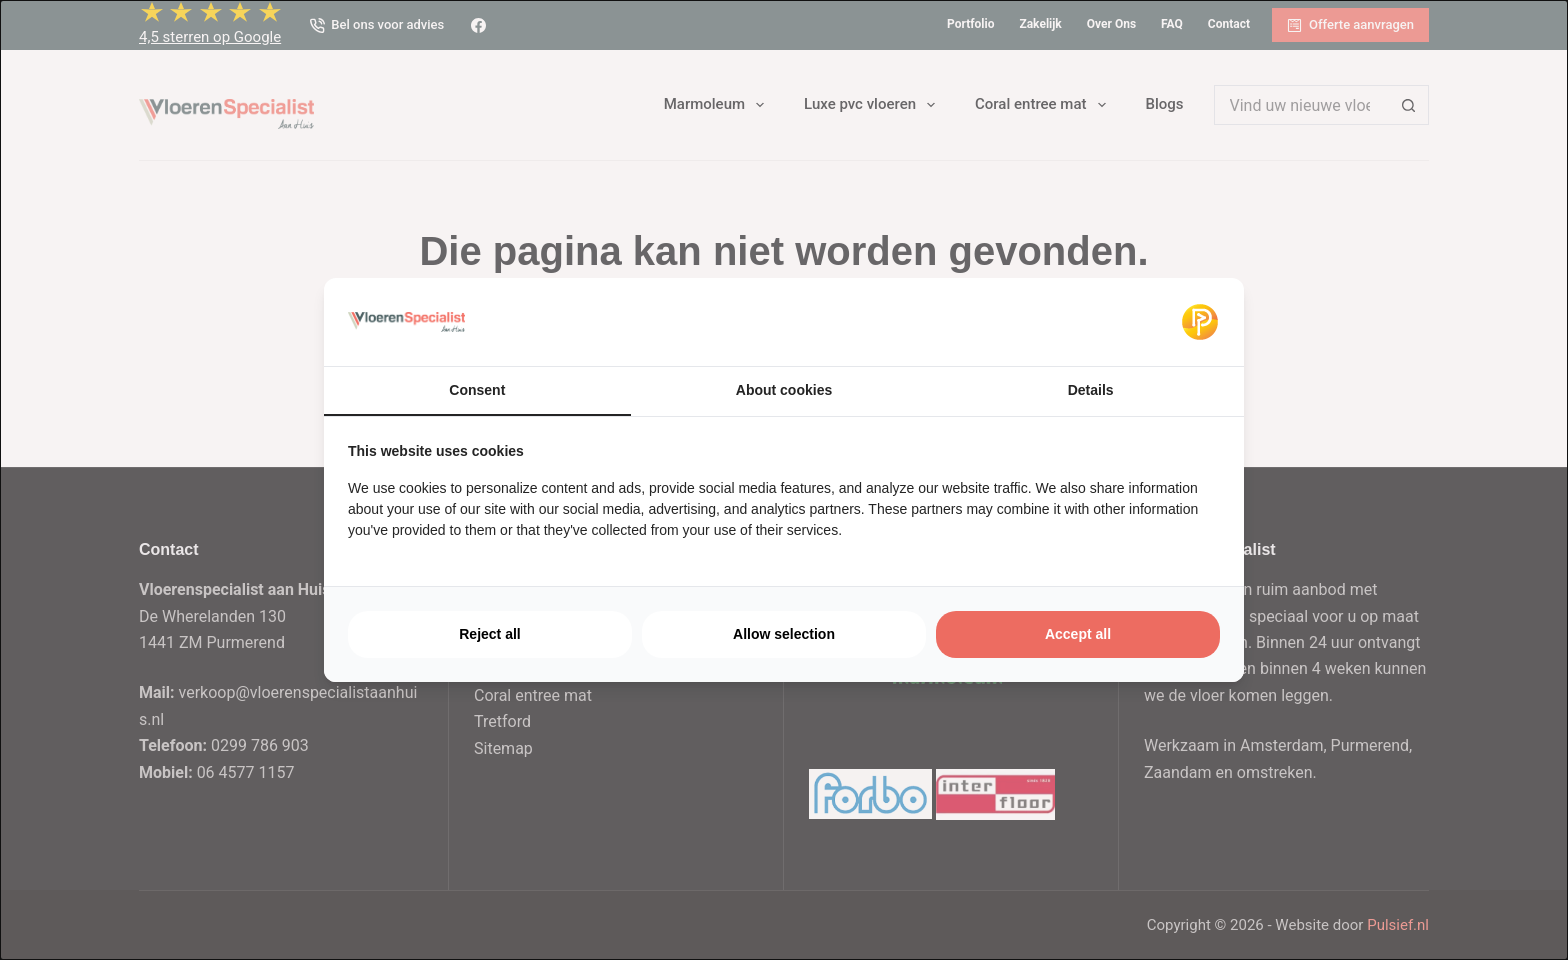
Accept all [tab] (1078, 634)
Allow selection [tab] (784, 634)
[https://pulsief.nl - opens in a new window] (1200, 322)
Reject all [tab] (489, 634)
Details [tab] (1091, 390)
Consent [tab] (477, 390)
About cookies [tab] (784, 390)
